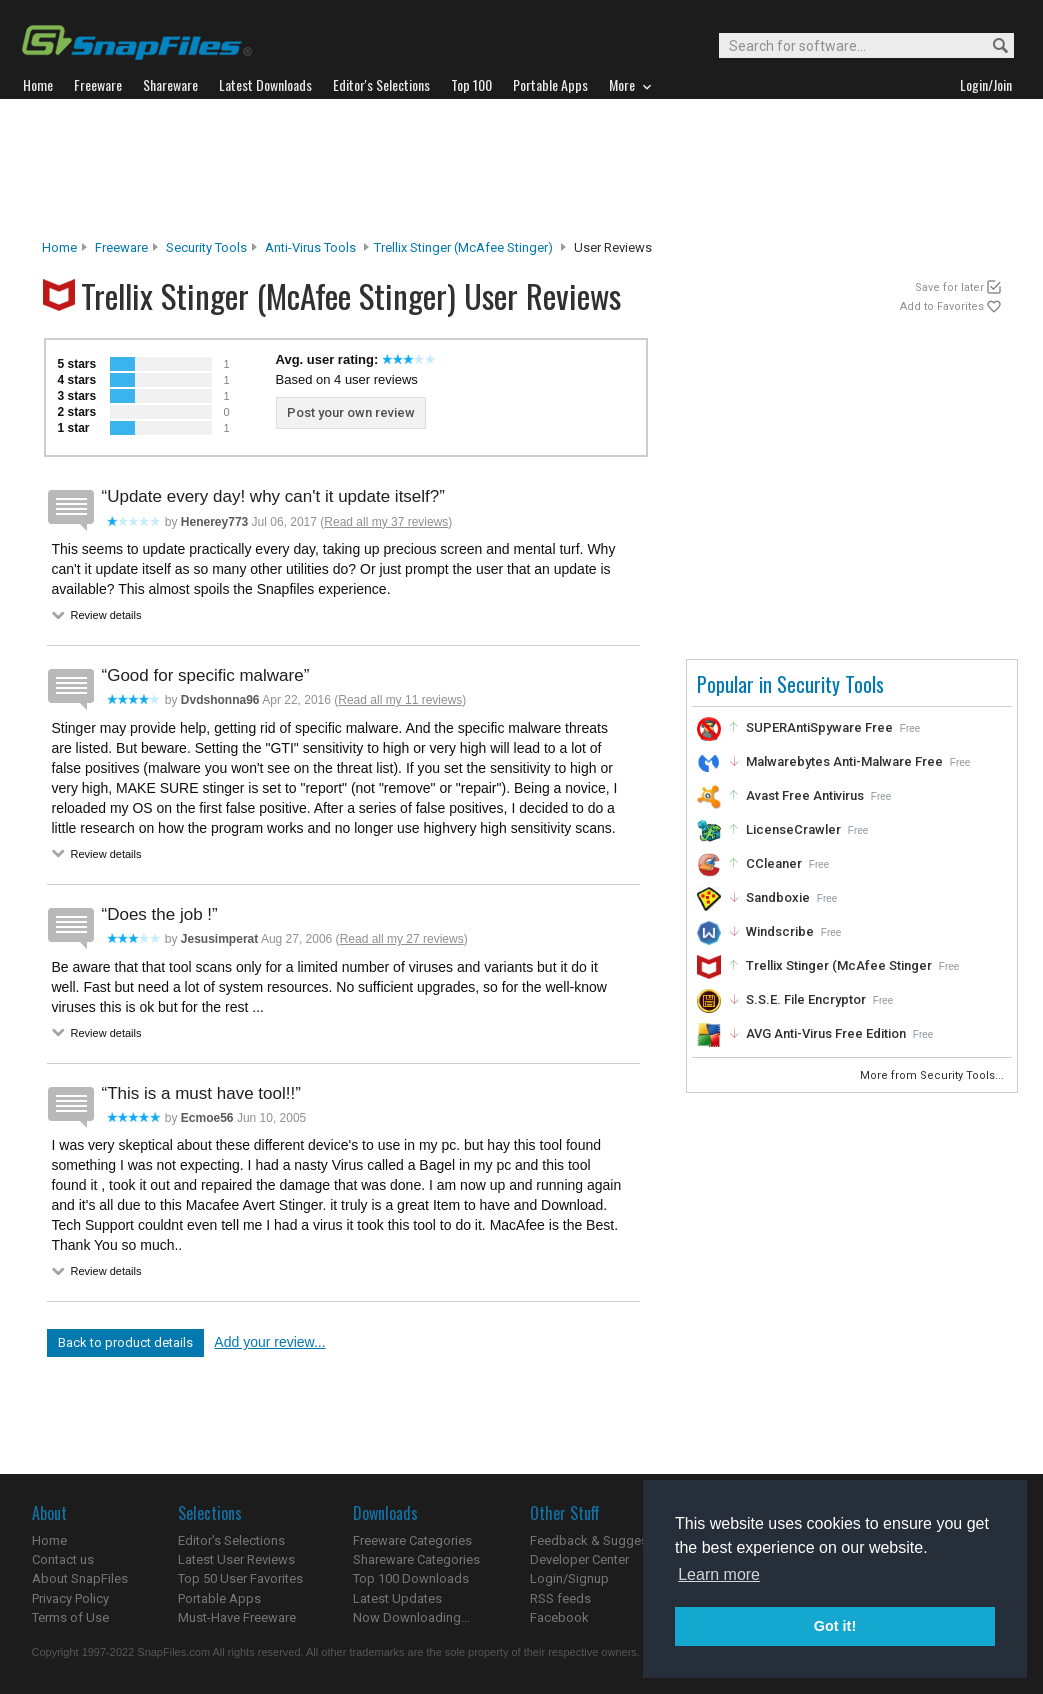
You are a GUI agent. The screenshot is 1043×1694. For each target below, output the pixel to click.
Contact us (63, 1559)
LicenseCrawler (793, 829)
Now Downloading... (411, 1617)
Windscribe (780, 931)
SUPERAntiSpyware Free (819, 727)
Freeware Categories (412, 1540)
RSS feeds (560, 1598)
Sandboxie (778, 897)
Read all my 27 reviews (402, 939)
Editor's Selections (231, 1540)
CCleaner (774, 863)
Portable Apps (219, 1598)
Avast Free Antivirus (805, 795)
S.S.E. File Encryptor (806, 999)
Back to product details (125, 1342)
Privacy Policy (70, 1598)
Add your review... (269, 1342)
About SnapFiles (80, 1578)
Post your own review (351, 412)
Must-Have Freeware (237, 1617)
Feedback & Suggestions (603, 1540)
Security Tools (206, 247)
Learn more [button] (719, 1574)
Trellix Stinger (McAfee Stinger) (463, 247)
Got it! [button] (835, 1626)
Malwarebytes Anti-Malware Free (844, 761)
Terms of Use (70, 1617)
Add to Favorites (942, 306)
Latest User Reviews (236, 1559)
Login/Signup (569, 1578)
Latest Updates (397, 1598)
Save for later (949, 287)
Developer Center (579, 1559)
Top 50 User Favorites (240, 1578)
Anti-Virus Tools (310, 247)
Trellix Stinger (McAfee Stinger (839, 965)
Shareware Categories (416, 1559)
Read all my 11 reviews (400, 700)
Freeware (121, 247)
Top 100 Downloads (411, 1578)
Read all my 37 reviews (386, 522)
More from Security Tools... (933, 1075)
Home (59, 247)
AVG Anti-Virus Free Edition (826, 1033)
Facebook (559, 1617)
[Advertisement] (522, 169)
